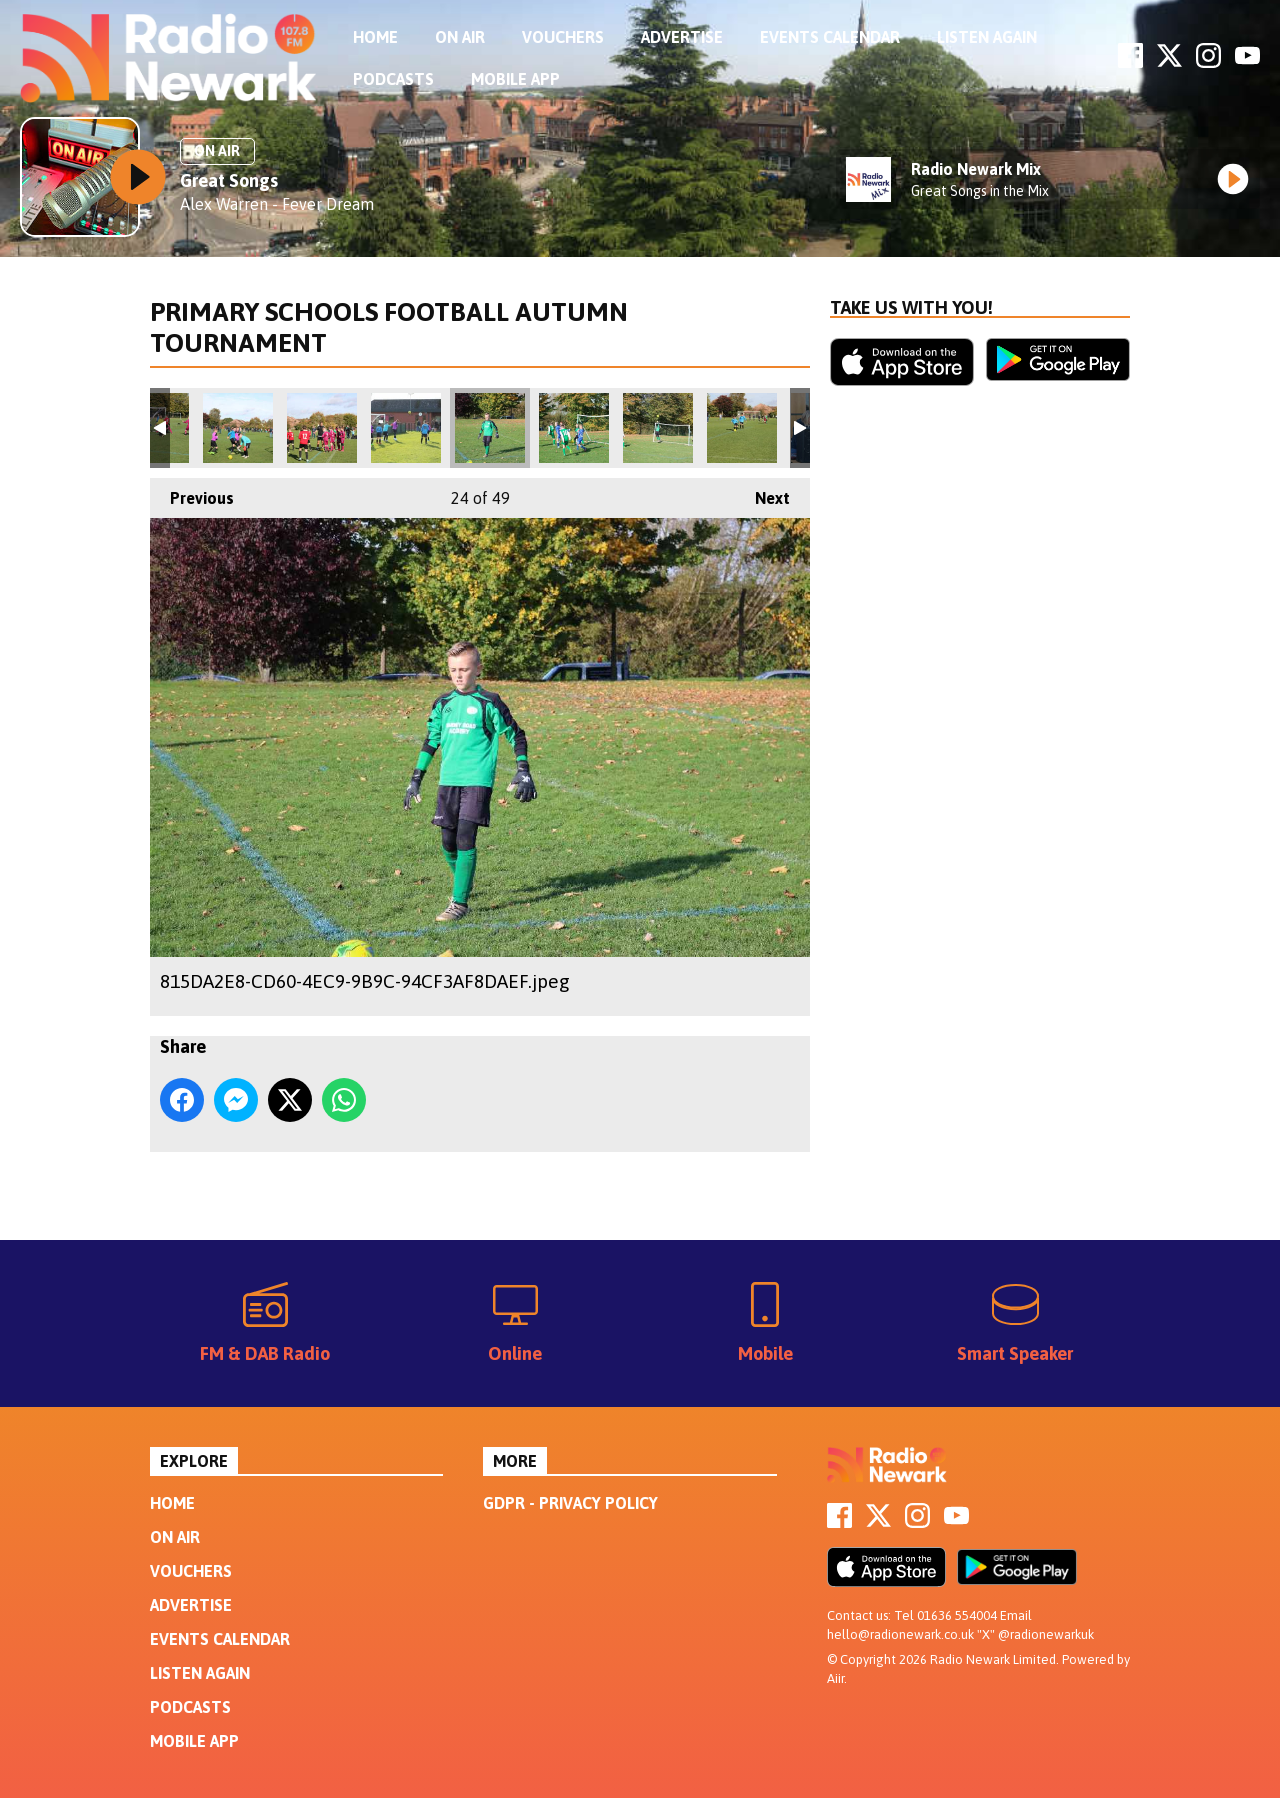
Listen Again (987, 37)
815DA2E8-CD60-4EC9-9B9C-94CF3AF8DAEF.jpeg (490, 428)
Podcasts (393, 79)
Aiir (835, 1678)
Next (762, 492)
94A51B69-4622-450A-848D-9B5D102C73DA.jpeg (322, 428)
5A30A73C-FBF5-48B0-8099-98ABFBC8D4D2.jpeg (574, 428)
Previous (192, 492)
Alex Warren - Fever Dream (277, 204)
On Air (460, 37)
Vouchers (563, 37)
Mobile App (515, 79)
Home (375, 37)
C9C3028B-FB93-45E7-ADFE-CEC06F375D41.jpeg (406, 428)
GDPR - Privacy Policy (570, 1503)
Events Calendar (830, 37)
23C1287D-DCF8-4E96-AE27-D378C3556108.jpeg (742, 428)
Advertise (682, 37)
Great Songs (229, 180)
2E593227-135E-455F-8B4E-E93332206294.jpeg (238, 428)
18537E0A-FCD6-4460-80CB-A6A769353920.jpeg (658, 428)
